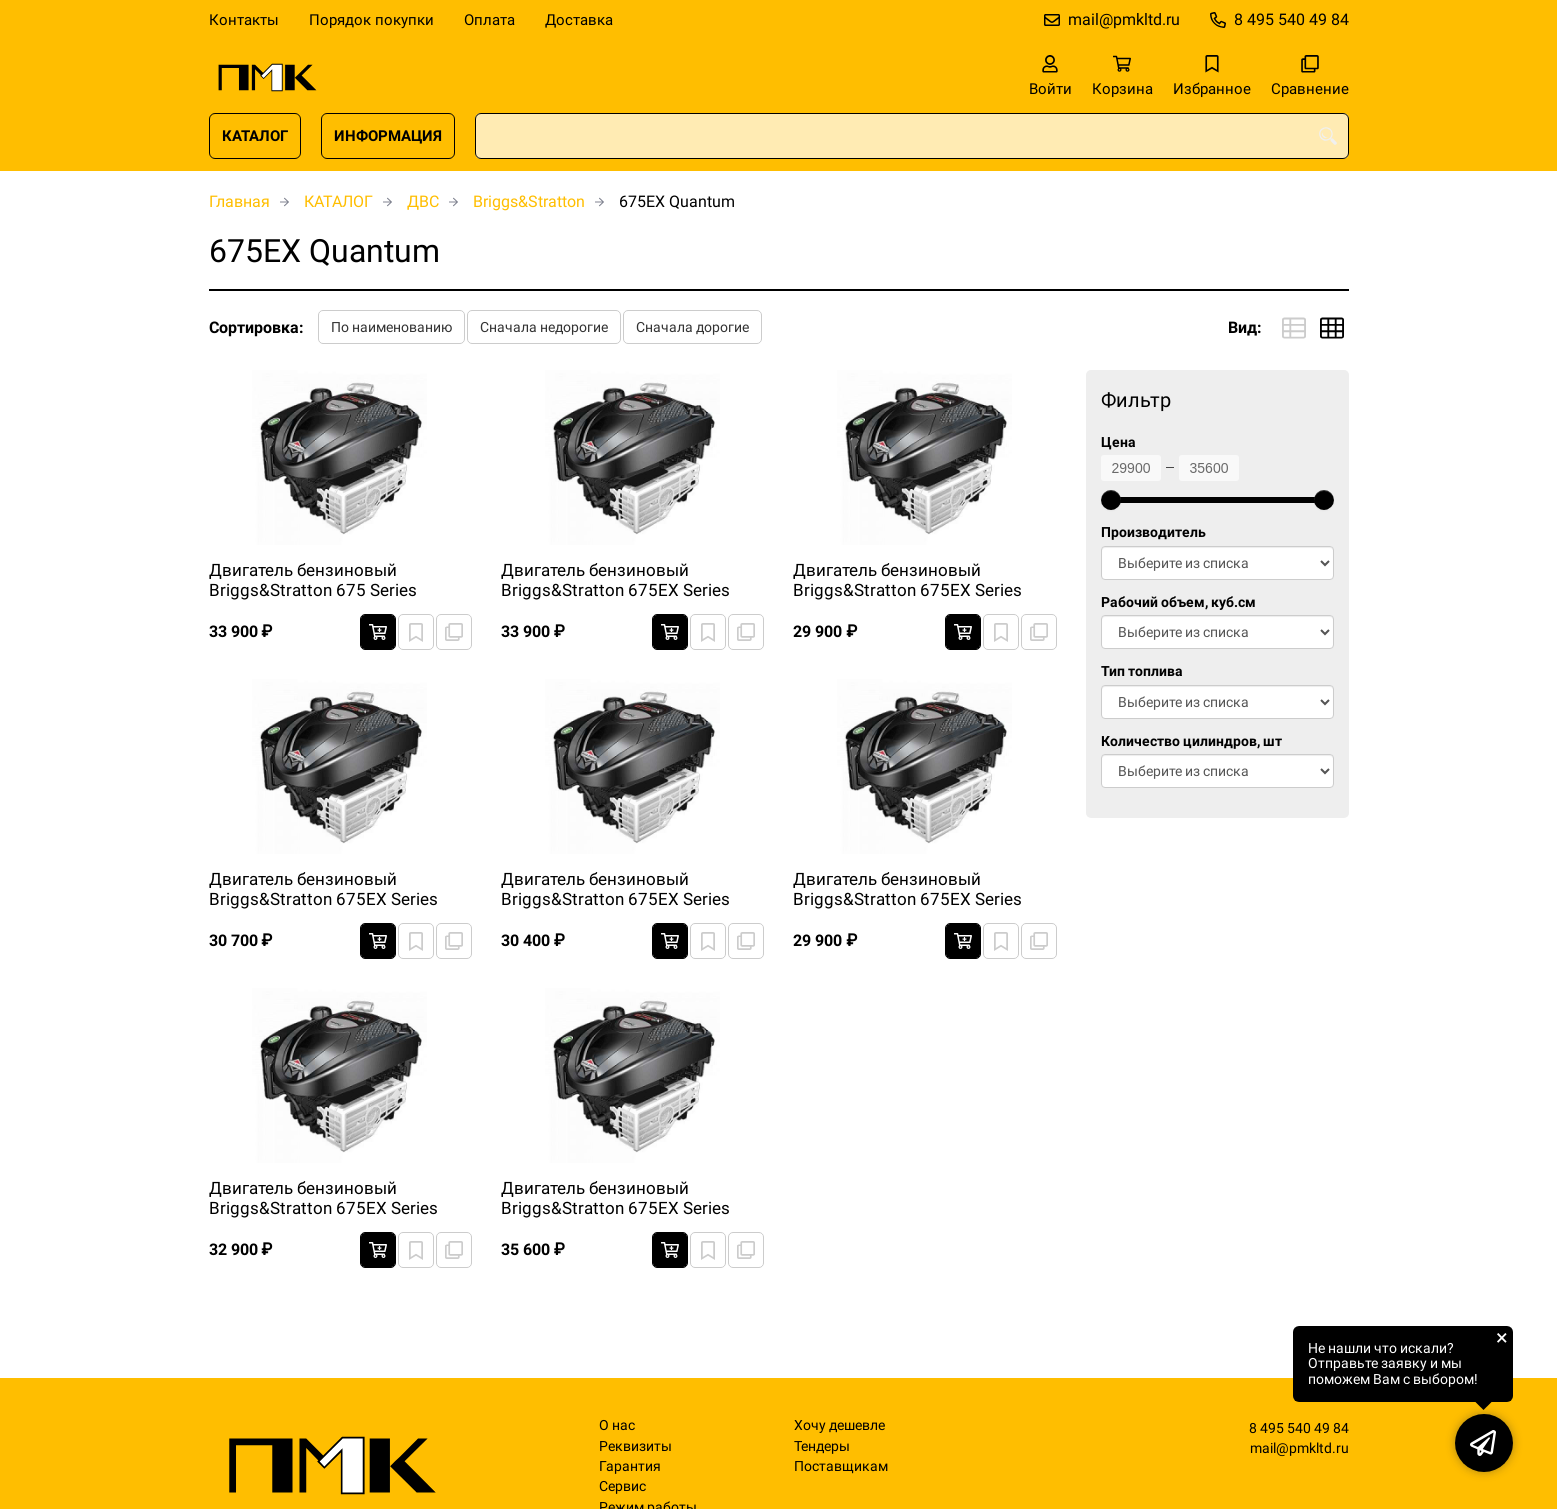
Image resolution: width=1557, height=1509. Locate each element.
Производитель (1153, 532)
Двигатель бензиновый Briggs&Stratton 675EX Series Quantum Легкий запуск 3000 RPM (909, 581)
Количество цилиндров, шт (1191, 741)
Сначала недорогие (544, 327)
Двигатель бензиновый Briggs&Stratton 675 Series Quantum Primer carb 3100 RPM (332, 581)
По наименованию (391, 327)
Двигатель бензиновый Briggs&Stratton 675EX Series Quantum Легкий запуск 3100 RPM (325, 1199)
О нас (617, 1425)
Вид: (1245, 327)
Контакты (244, 20)
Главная (239, 201)
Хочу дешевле (839, 1425)
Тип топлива (1142, 671)
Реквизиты (635, 1446)
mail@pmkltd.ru (1124, 19)
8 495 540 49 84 (1291, 19)
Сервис (622, 1486)
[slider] (1111, 500)
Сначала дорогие (692, 327)
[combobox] (912, 136)
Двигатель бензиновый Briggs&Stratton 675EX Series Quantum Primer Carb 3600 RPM (625, 581)
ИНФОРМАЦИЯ (388, 136)
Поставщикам (841, 1466)
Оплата (489, 20)
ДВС (423, 201)
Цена (1118, 442)
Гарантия (630, 1466)
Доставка (579, 20)
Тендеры (822, 1446)
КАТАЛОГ (255, 136)
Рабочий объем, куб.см (1178, 602)
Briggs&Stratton (529, 201)
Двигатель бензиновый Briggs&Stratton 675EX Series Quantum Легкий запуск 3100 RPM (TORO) (617, 1199)
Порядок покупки (371, 20)
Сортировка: (256, 327)
